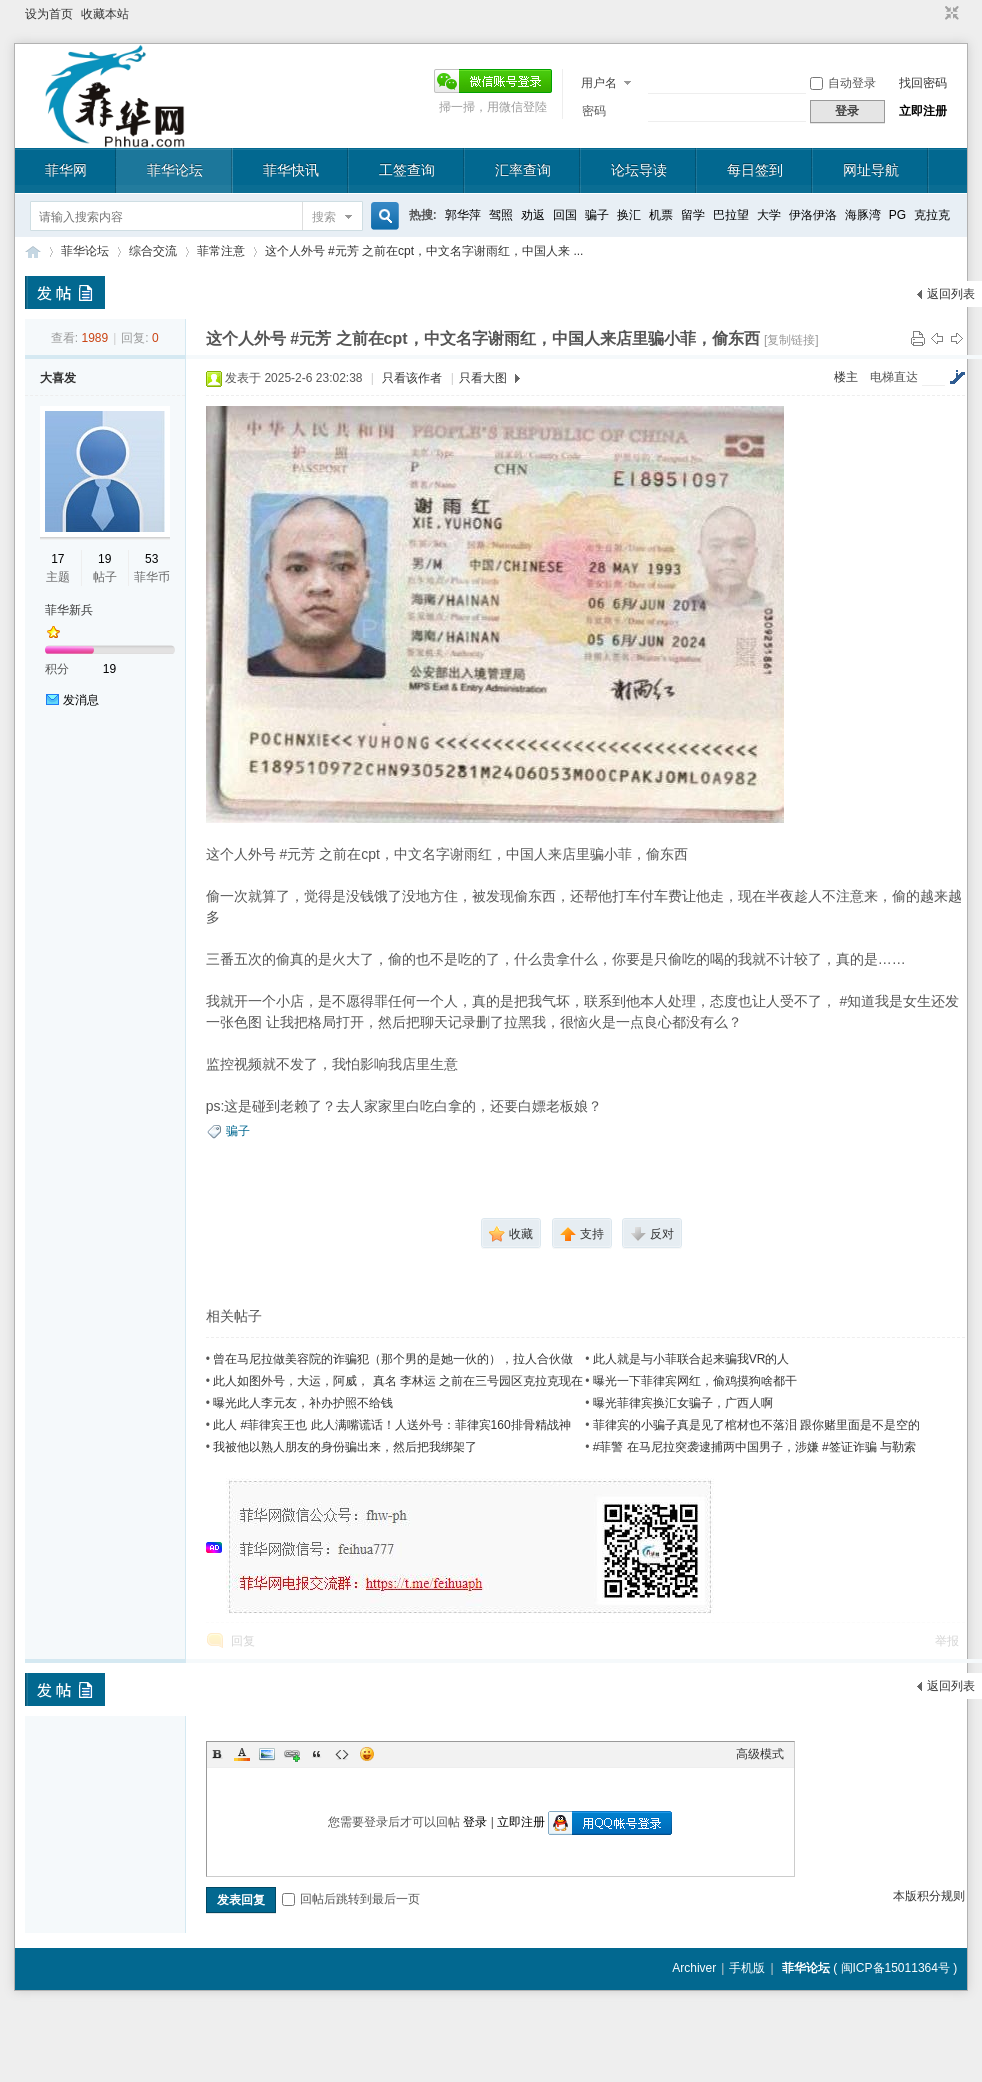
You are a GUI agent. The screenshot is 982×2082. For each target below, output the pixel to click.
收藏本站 (105, 14)
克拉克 (932, 215)
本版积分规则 (929, 1896)
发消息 (81, 700)
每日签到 (755, 170)
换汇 (629, 215)
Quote (317, 1754)
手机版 (747, 1968)
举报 (947, 1641)
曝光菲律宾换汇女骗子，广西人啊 (683, 1403)
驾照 (501, 215)
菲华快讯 (291, 170)
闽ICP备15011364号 (895, 1968)
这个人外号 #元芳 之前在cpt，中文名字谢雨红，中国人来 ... (424, 251)
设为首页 (49, 14)
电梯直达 (894, 377)
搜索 (324, 217)
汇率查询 (523, 170)
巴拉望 (731, 215)
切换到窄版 (949, 14)
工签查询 (407, 170)
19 (104, 559)
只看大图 (483, 378)
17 (57, 559)
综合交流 (153, 251)
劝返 (533, 215)
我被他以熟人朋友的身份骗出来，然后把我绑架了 (345, 1447)
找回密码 (923, 83)
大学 (769, 215)
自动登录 (843, 83)
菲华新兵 (69, 610)
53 (151, 559)
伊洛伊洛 (813, 215)
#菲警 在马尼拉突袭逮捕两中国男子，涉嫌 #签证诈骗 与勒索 (754, 1447)
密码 (594, 111)
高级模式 (760, 1754)
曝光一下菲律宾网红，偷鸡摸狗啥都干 (695, 1381)
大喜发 (58, 378)
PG (897, 215)
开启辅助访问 (933, 14)
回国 (565, 215)
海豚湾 (863, 215)
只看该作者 (412, 378)
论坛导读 (639, 170)
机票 (661, 215)
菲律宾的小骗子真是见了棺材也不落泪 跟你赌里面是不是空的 (756, 1425)
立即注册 (923, 111)
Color (242, 1754)
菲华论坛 (175, 170)
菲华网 (66, 170)
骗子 (597, 215)
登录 (475, 1822)
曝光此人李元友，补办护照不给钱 (303, 1403)
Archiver (694, 1968)
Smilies (367, 1754)
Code (342, 1754)
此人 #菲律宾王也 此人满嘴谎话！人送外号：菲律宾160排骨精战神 (391, 1425)
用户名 (599, 83)
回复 (243, 1641)
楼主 (846, 377)
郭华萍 (463, 215)
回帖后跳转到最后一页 (351, 1899)
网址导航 (871, 170)
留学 (693, 215)
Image (267, 1754)
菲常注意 (221, 251)
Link (292, 1754)
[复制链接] (791, 340)
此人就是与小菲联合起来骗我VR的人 (691, 1359)
